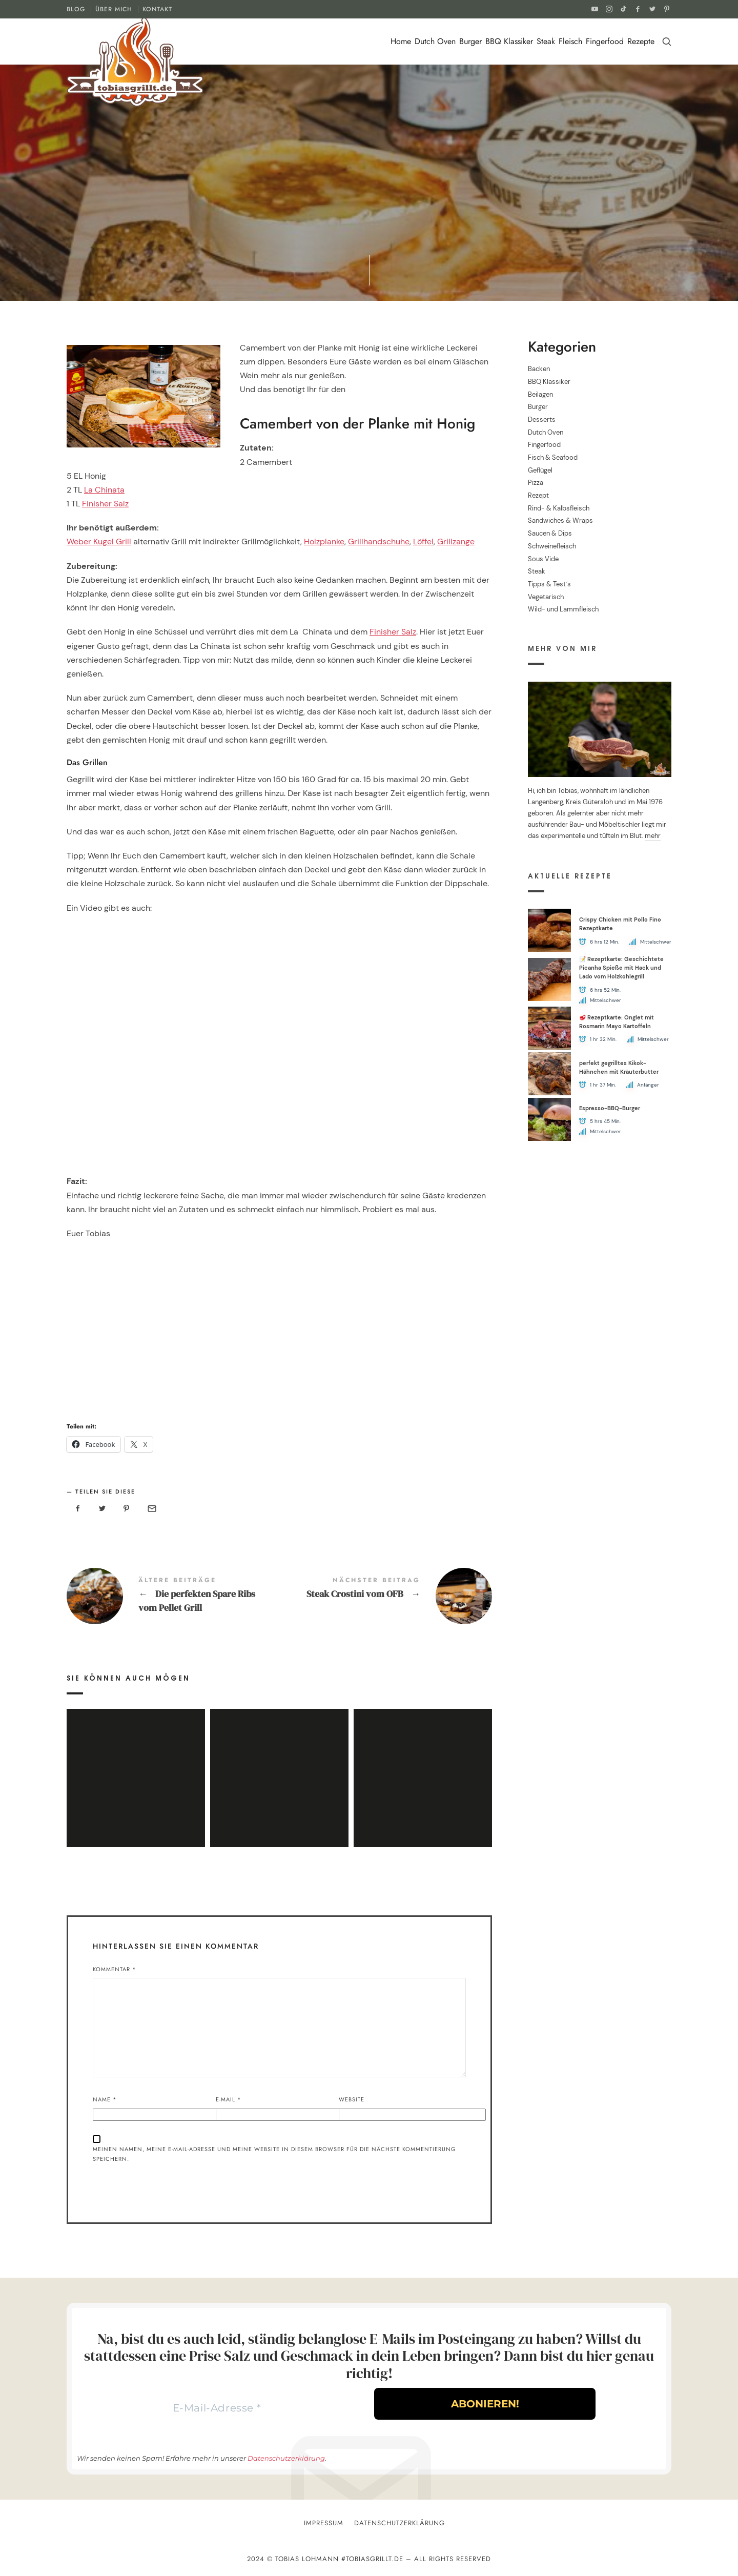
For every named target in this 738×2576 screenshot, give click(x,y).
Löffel (423, 541)
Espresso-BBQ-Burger (609, 1107)
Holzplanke (324, 541)
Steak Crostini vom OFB (385, 1596)
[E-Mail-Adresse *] (216, 2408)
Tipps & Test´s (549, 584)
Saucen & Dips (550, 533)
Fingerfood (605, 41)
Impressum (323, 2523)
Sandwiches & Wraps (560, 520)
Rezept (538, 495)
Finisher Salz (105, 503)
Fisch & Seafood (553, 457)
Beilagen (540, 394)
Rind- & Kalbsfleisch (558, 508)
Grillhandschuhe (378, 541)
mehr (653, 835)
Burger (470, 41)
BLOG (76, 9)
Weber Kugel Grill (99, 541)
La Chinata (104, 489)
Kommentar (114, 1969)
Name (105, 2099)
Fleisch (570, 41)
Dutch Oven (435, 41)
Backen (539, 368)
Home (401, 41)
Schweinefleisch (552, 546)
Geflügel (540, 469)
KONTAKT (157, 9)
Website (351, 2099)
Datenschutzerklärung (286, 2458)
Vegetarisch (546, 596)
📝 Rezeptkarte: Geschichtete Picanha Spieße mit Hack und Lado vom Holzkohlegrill (621, 967)
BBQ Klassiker (509, 41)
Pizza (535, 482)
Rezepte (640, 41)
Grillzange (456, 541)
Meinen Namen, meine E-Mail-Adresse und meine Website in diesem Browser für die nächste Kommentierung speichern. (274, 2154)
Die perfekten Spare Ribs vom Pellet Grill (173, 1596)
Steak (546, 41)
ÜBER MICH (113, 9)
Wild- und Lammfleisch (563, 609)
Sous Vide (543, 558)
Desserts (542, 419)
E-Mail (228, 2099)
